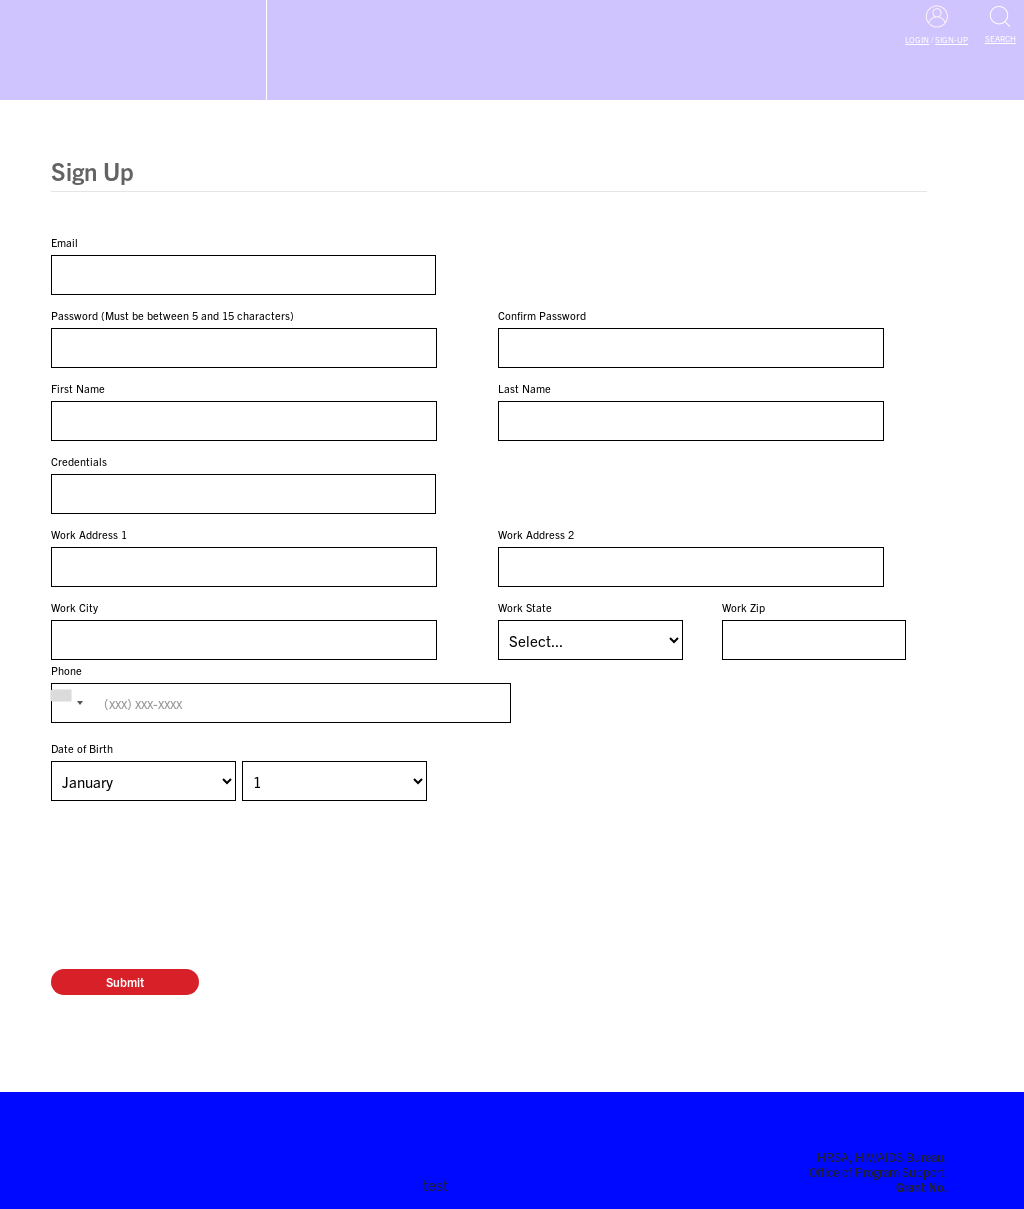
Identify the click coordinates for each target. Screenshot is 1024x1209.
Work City (74, 607)
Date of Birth (82, 748)
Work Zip (743, 607)
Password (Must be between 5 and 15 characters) (172, 315)
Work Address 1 (89, 534)
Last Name (524, 388)
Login (917, 39)
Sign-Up (951, 39)
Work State (525, 607)
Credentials (79, 461)
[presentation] (203, 850)
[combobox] (70, 703)
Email (64, 242)
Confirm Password (542, 315)
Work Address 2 (536, 534)
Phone (66, 670)
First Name (78, 388)
